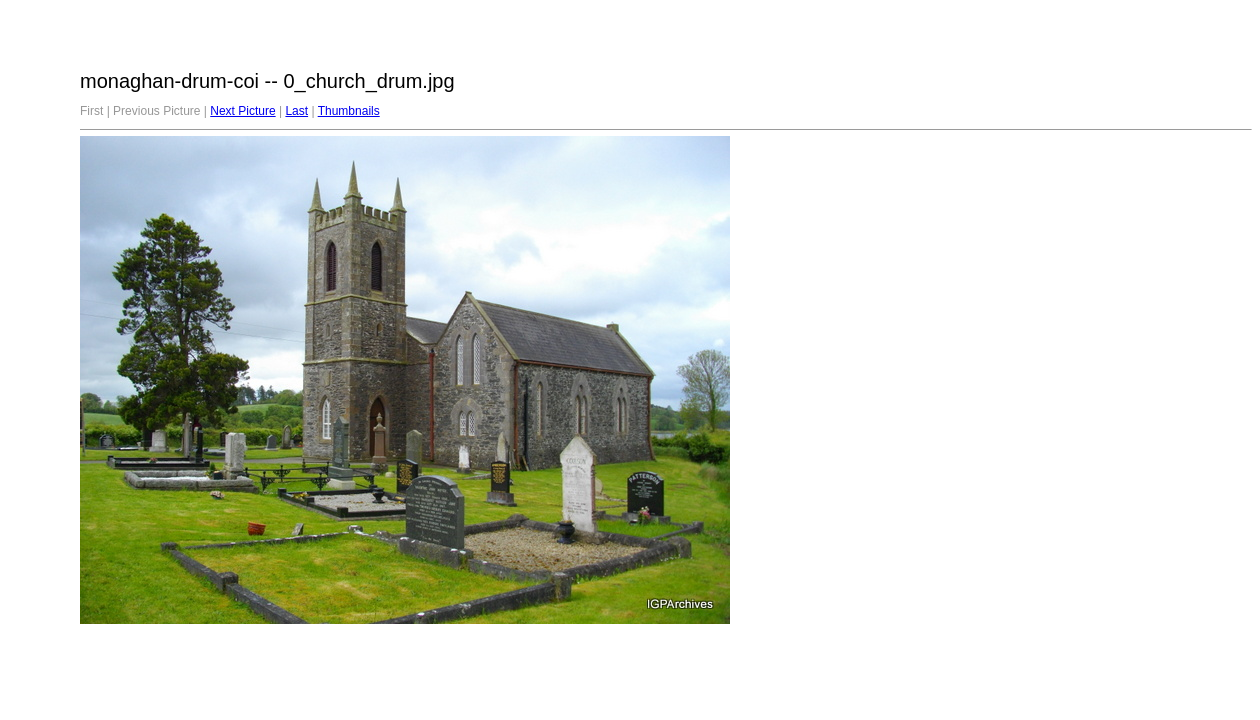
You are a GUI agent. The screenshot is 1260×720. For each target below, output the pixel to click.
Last (296, 111)
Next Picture (242, 111)
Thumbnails (349, 111)
